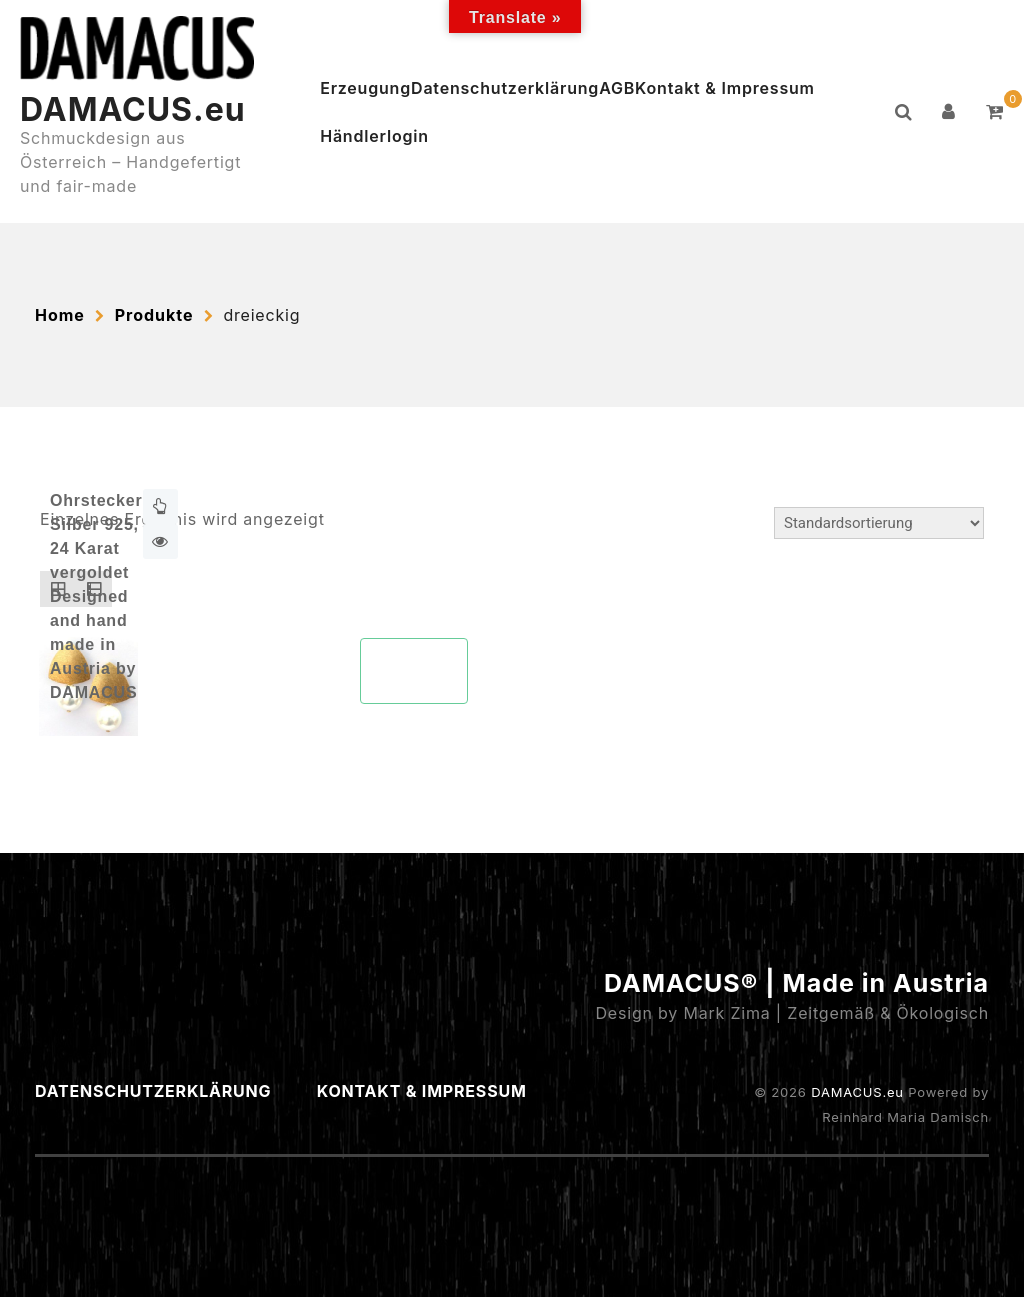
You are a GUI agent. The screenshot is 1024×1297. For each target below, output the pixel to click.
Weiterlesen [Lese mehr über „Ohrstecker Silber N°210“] (160, 506)
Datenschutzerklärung (505, 88)
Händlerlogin (374, 136)
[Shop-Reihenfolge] (879, 523)
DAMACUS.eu (133, 109)
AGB (617, 88)
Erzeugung (365, 88)
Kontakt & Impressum (725, 88)
